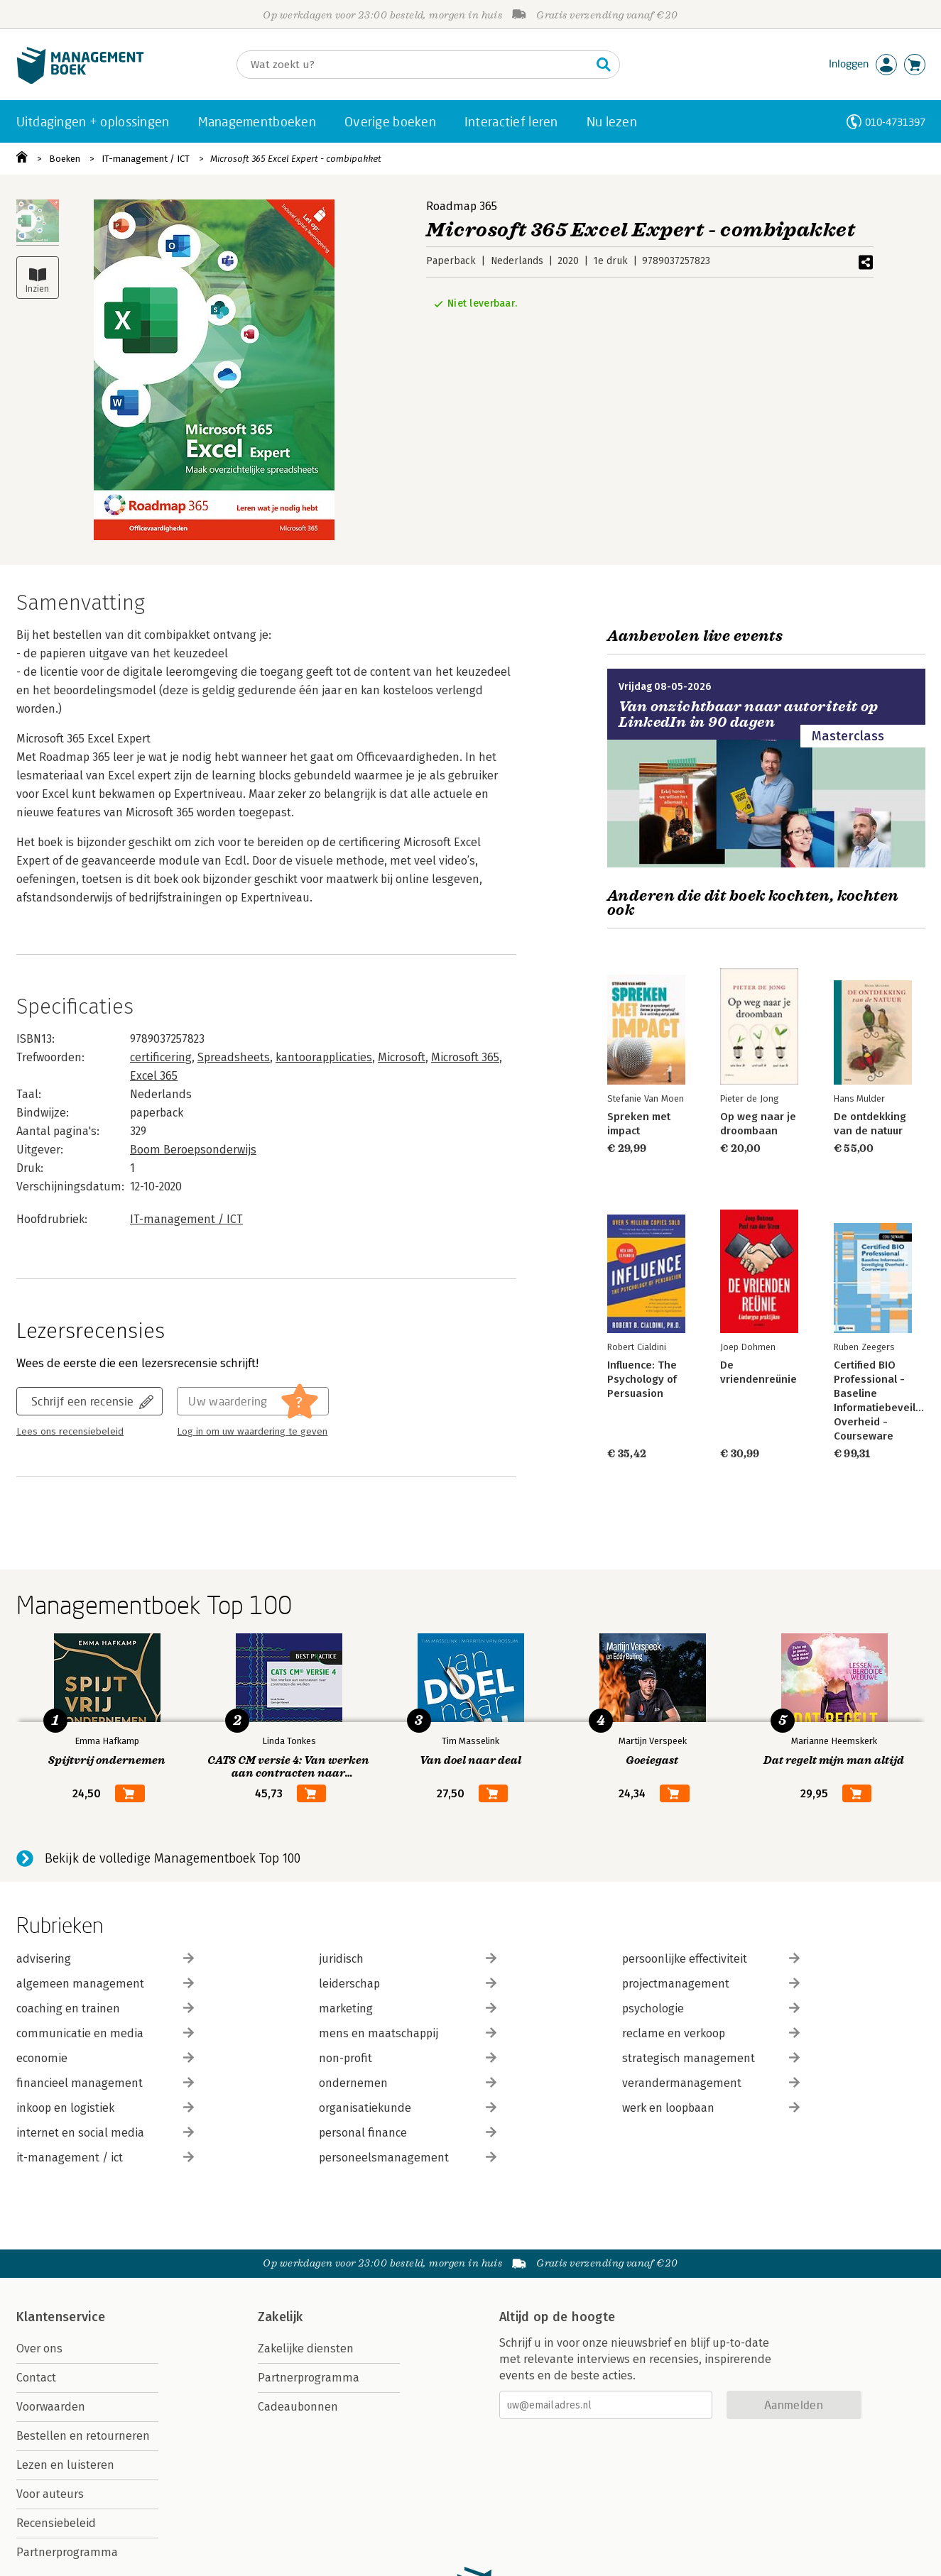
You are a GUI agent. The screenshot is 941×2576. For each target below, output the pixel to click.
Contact (36, 2377)
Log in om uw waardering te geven (252, 1431)
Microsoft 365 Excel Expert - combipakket (295, 158)
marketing (407, 2008)
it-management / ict (105, 2157)
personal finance (407, 2132)
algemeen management (105, 1983)
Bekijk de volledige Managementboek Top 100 (172, 1858)
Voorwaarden (50, 2406)
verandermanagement (711, 2083)
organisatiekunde (407, 2108)
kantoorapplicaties (324, 1057)
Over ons (39, 2348)
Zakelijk (280, 2317)
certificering (161, 1057)
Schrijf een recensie (82, 1401)
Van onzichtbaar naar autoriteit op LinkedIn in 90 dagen (749, 714)
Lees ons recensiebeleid (70, 1431)
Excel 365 (154, 1076)
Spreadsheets (233, 1057)
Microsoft (401, 1057)
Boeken (64, 158)
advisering (105, 1959)
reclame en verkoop (711, 2033)
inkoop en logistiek (105, 2108)
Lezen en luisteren (65, 2465)
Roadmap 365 (461, 206)
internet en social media (105, 2132)
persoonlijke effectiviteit (711, 1959)
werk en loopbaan (711, 2108)
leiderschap (407, 1983)
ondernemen (407, 2083)
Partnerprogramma (67, 2552)
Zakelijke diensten (306, 2348)
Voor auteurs (50, 2494)
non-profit (407, 2058)
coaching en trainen (105, 2008)
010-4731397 (895, 122)
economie (105, 2058)
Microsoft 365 (465, 1057)
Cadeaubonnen (298, 2406)
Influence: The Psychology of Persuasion (642, 1379)
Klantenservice (61, 2317)
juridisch (407, 1959)
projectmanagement (711, 1983)
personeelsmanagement (407, 2157)
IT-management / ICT (146, 158)
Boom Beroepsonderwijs (193, 1149)
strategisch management (711, 2058)
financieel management (105, 2083)
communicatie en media (105, 2033)
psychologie (711, 2008)
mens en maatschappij (407, 2033)
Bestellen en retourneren (83, 2436)
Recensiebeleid (56, 2523)
